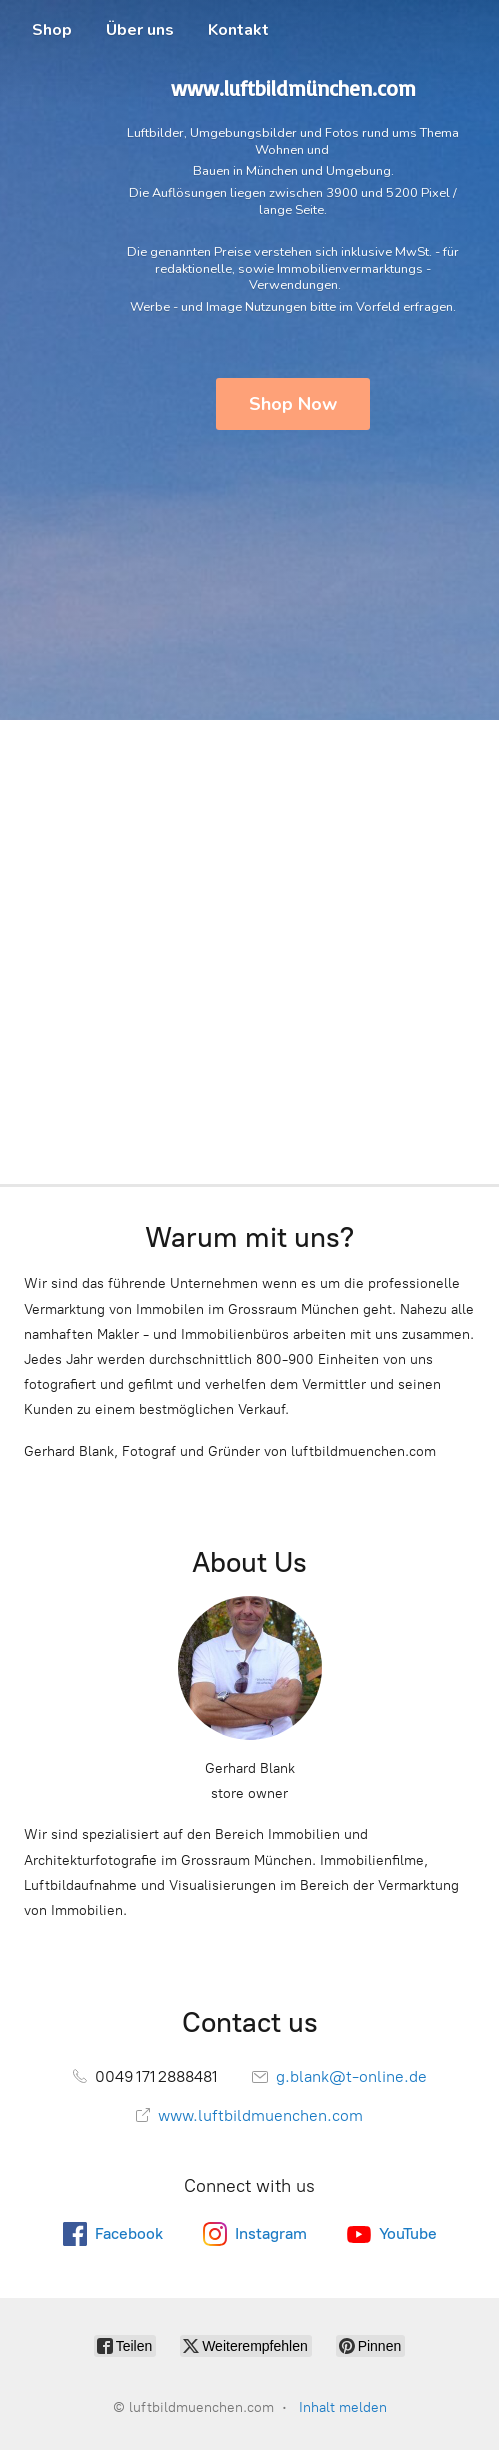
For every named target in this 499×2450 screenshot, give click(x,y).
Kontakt (238, 30)
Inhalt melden (343, 2407)
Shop (52, 30)
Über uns (140, 30)
